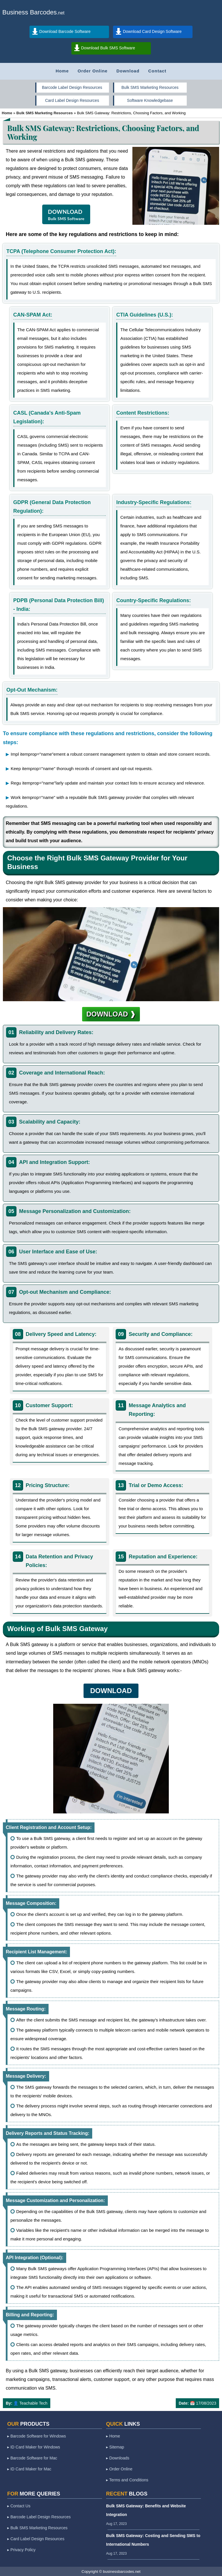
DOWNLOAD (66, 214)
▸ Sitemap (115, 2447)
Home (62, 70)
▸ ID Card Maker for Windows (33, 2447)
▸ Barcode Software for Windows (36, 2436)
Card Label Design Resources (72, 100)
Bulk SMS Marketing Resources (150, 87)
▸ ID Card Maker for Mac (29, 2469)
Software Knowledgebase (150, 100)
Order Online (93, 70)
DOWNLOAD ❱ (111, 1014)
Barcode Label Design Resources (72, 87)
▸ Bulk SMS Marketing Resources (37, 2528)
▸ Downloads (117, 2458)
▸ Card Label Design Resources (35, 2538)
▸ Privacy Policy (21, 2549)
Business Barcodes (29, 12)
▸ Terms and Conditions (127, 2480)
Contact (157, 70)
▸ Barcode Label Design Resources (39, 2517)
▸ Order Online (119, 2469)
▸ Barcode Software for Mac (32, 2458)
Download (128, 70)
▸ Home (113, 2436)
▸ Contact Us (18, 2506)
